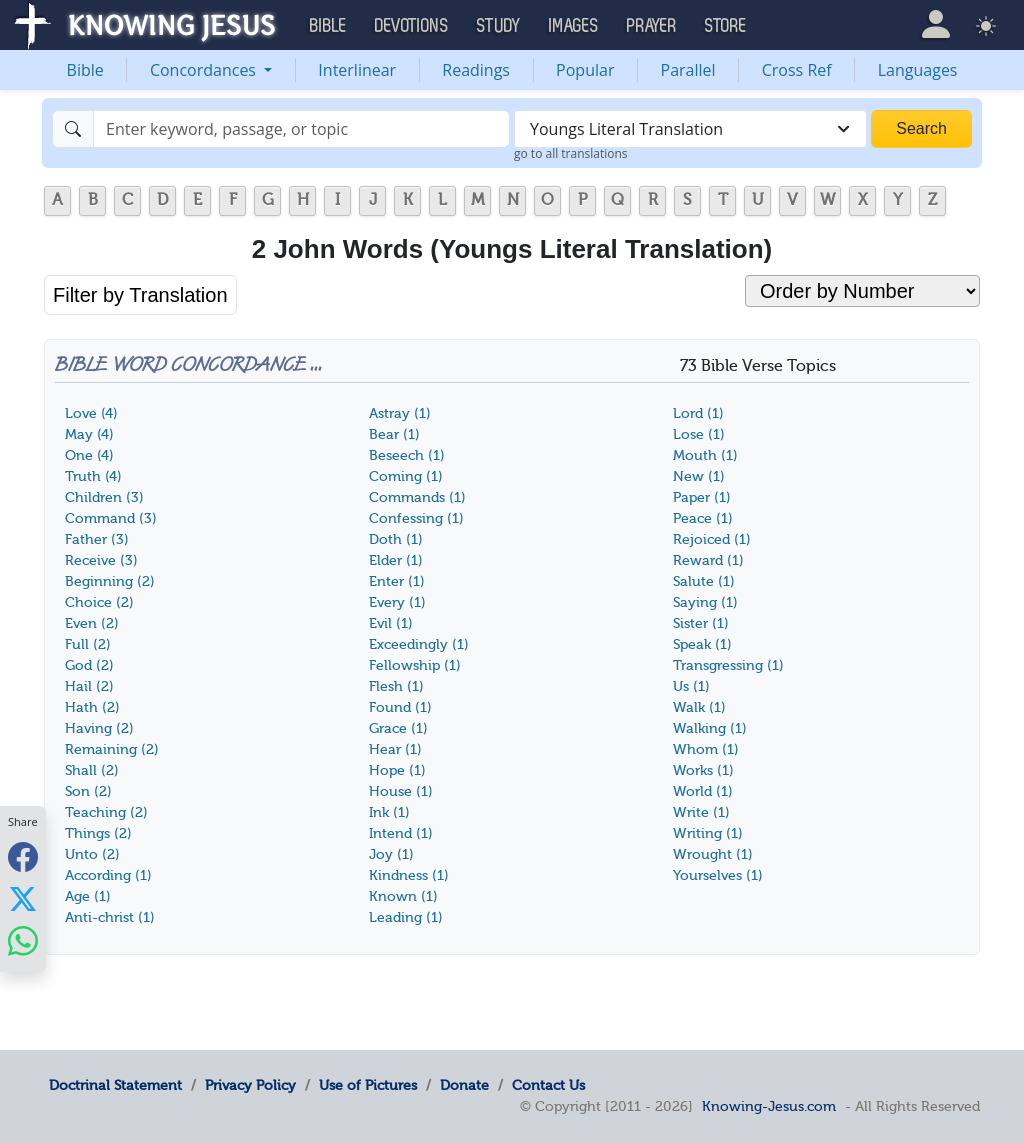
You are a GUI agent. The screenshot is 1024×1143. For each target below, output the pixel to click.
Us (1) (691, 686)
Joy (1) (391, 854)
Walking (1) (710, 728)
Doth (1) (396, 539)
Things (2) (98, 833)
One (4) (89, 455)
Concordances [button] (205, 70)
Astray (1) (400, 413)
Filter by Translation (140, 295)
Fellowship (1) (415, 665)
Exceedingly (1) (419, 644)
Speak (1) (702, 644)
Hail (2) (89, 686)
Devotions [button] (412, 26)
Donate (464, 1085)
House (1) (401, 791)
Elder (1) (396, 560)
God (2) (89, 665)
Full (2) (88, 644)
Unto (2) (92, 854)
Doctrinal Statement (115, 1085)
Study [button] (499, 26)
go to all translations (571, 153)
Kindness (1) (409, 875)
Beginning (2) (110, 581)
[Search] (301, 129)
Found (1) (400, 707)
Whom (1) (706, 749)
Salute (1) (704, 581)
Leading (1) (406, 917)
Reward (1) (708, 560)
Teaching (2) (106, 812)
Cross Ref (797, 70)
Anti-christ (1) (110, 917)
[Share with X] (23, 899)
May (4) (89, 434)
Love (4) (91, 413)
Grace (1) (398, 728)
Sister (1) (701, 623)
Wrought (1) (713, 854)
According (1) (108, 875)
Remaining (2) (112, 749)
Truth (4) (93, 476)
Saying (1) (705, 602)
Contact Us (548, 1085)
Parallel (688, 70)
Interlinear (357, 70)
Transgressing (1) (728, 665)
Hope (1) (397, 770)
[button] (935, 24)
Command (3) (111, 518)
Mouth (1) (705, 455)
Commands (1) (417, 497)
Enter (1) (397, 581)
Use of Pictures (368, 1085)
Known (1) (403, 896)
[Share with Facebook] (23, 857)
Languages (918, 70)
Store (726, 26)
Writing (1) (708, 833)
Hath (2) (92, 707)
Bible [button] (328, 26)
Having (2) (99, 728)
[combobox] (690, 129)
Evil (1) (391, 623)
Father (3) (97, 539)
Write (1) (701, 812)
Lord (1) (698, 413)
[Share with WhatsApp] (23, 941)
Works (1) (703, 770)
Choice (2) (99, 602)
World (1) (703, 791)
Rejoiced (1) (712, 539)
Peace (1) (703, 518)
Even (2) (92, 623)
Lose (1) (699, 434)
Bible (85, 70)
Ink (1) (389, 812)
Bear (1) (394, 434)
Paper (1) (702, 497)
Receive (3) (101, 560)
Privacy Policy (250, 1085)
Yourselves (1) (718, 875)
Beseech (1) (407, 455)
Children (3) (104, 497)
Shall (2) (92, 770)
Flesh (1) (396, 686)
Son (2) (88, 791)
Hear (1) (395, 749)
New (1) (699, 476)
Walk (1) (699, 707)
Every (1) (397, 602)
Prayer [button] (652, 26)
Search (921, 128)
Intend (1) (401, 833)
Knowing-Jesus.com (769, 1106)
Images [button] (574, 26)
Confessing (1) (416, 518)
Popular (585, 70)
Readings (476, 70)
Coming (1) (406, 476)
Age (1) (88, 896)
